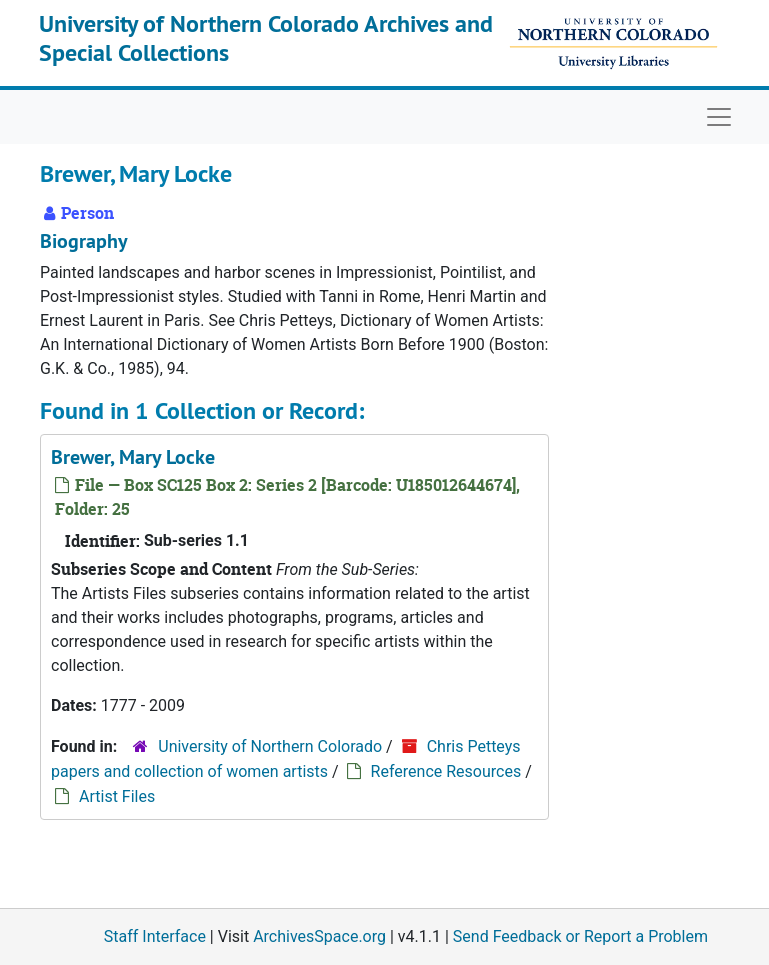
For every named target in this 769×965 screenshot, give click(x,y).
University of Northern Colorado (270, 746)
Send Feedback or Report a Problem (580, 936)
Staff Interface (155, 936)
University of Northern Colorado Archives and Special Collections (266, 38)
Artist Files (117, 796)
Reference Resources (446, 771)
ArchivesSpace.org (319, 936)
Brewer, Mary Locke (133, 457)
